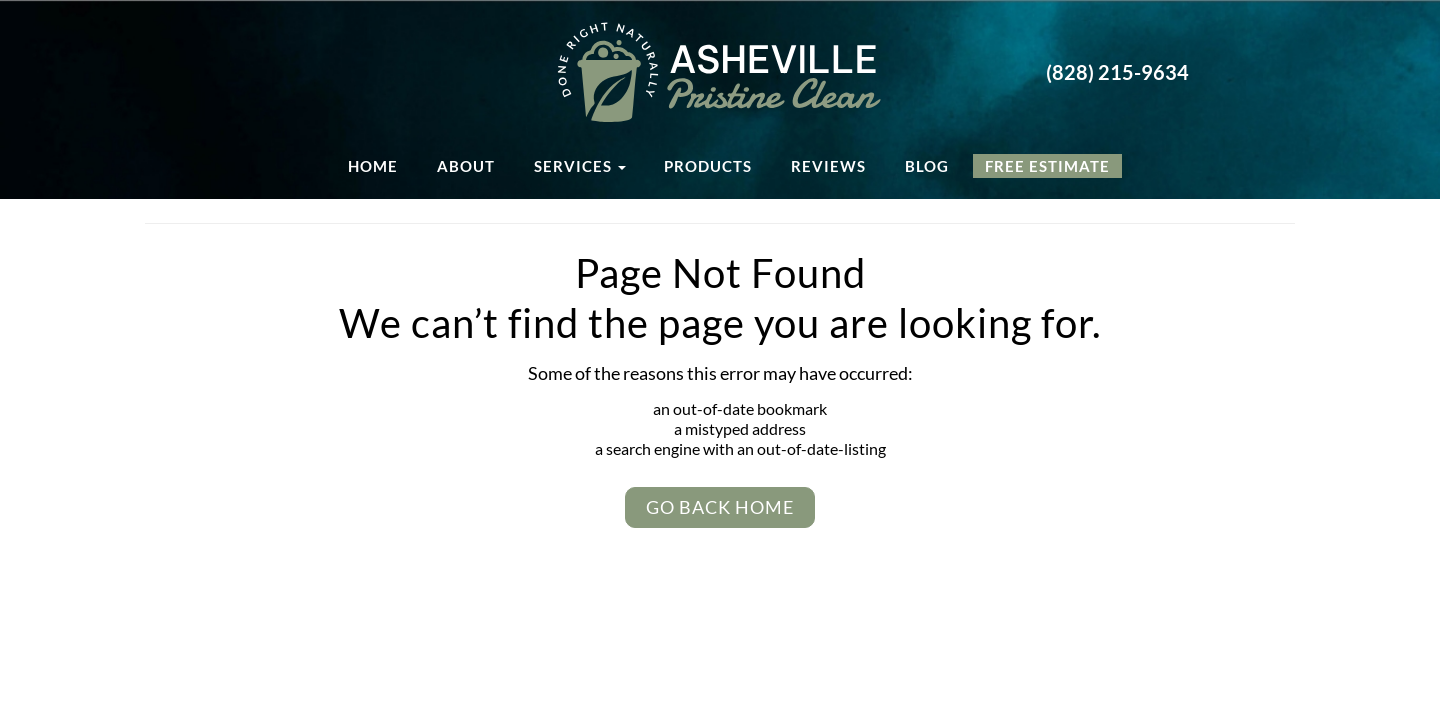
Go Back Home (720, 507)
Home (373, 166)
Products (708, 166)
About (466, 166)
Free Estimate (1047, 166)
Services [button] (580, 166)
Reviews (828, 166)
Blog (927, 166)
